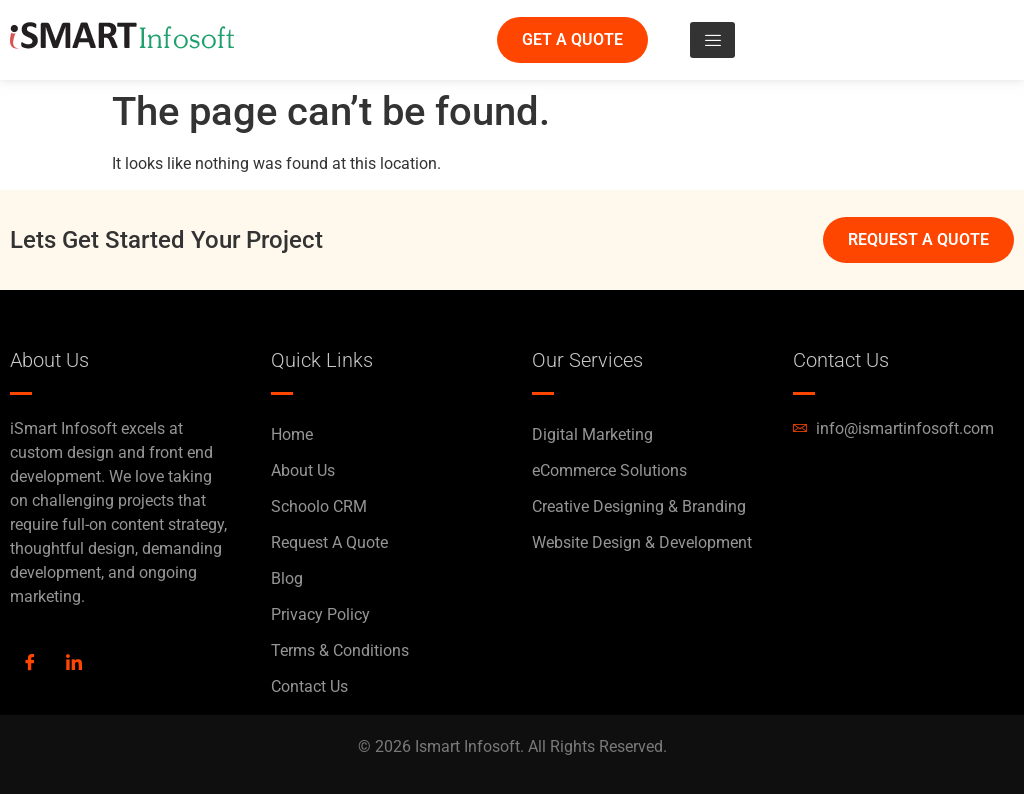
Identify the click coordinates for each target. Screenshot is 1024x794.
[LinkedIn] (74, 664)
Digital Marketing (592, 434)
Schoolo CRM (319, 506)
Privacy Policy (320, 614)
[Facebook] (30, 664)
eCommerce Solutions (609, 470)
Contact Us (309, 686)
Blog (287, 578)
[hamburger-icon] (712, 40)
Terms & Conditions (340, 650)
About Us (303, 470)
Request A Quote (329, 542)
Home (292, 434)
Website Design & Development (642, 542)
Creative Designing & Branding (639, 506)
